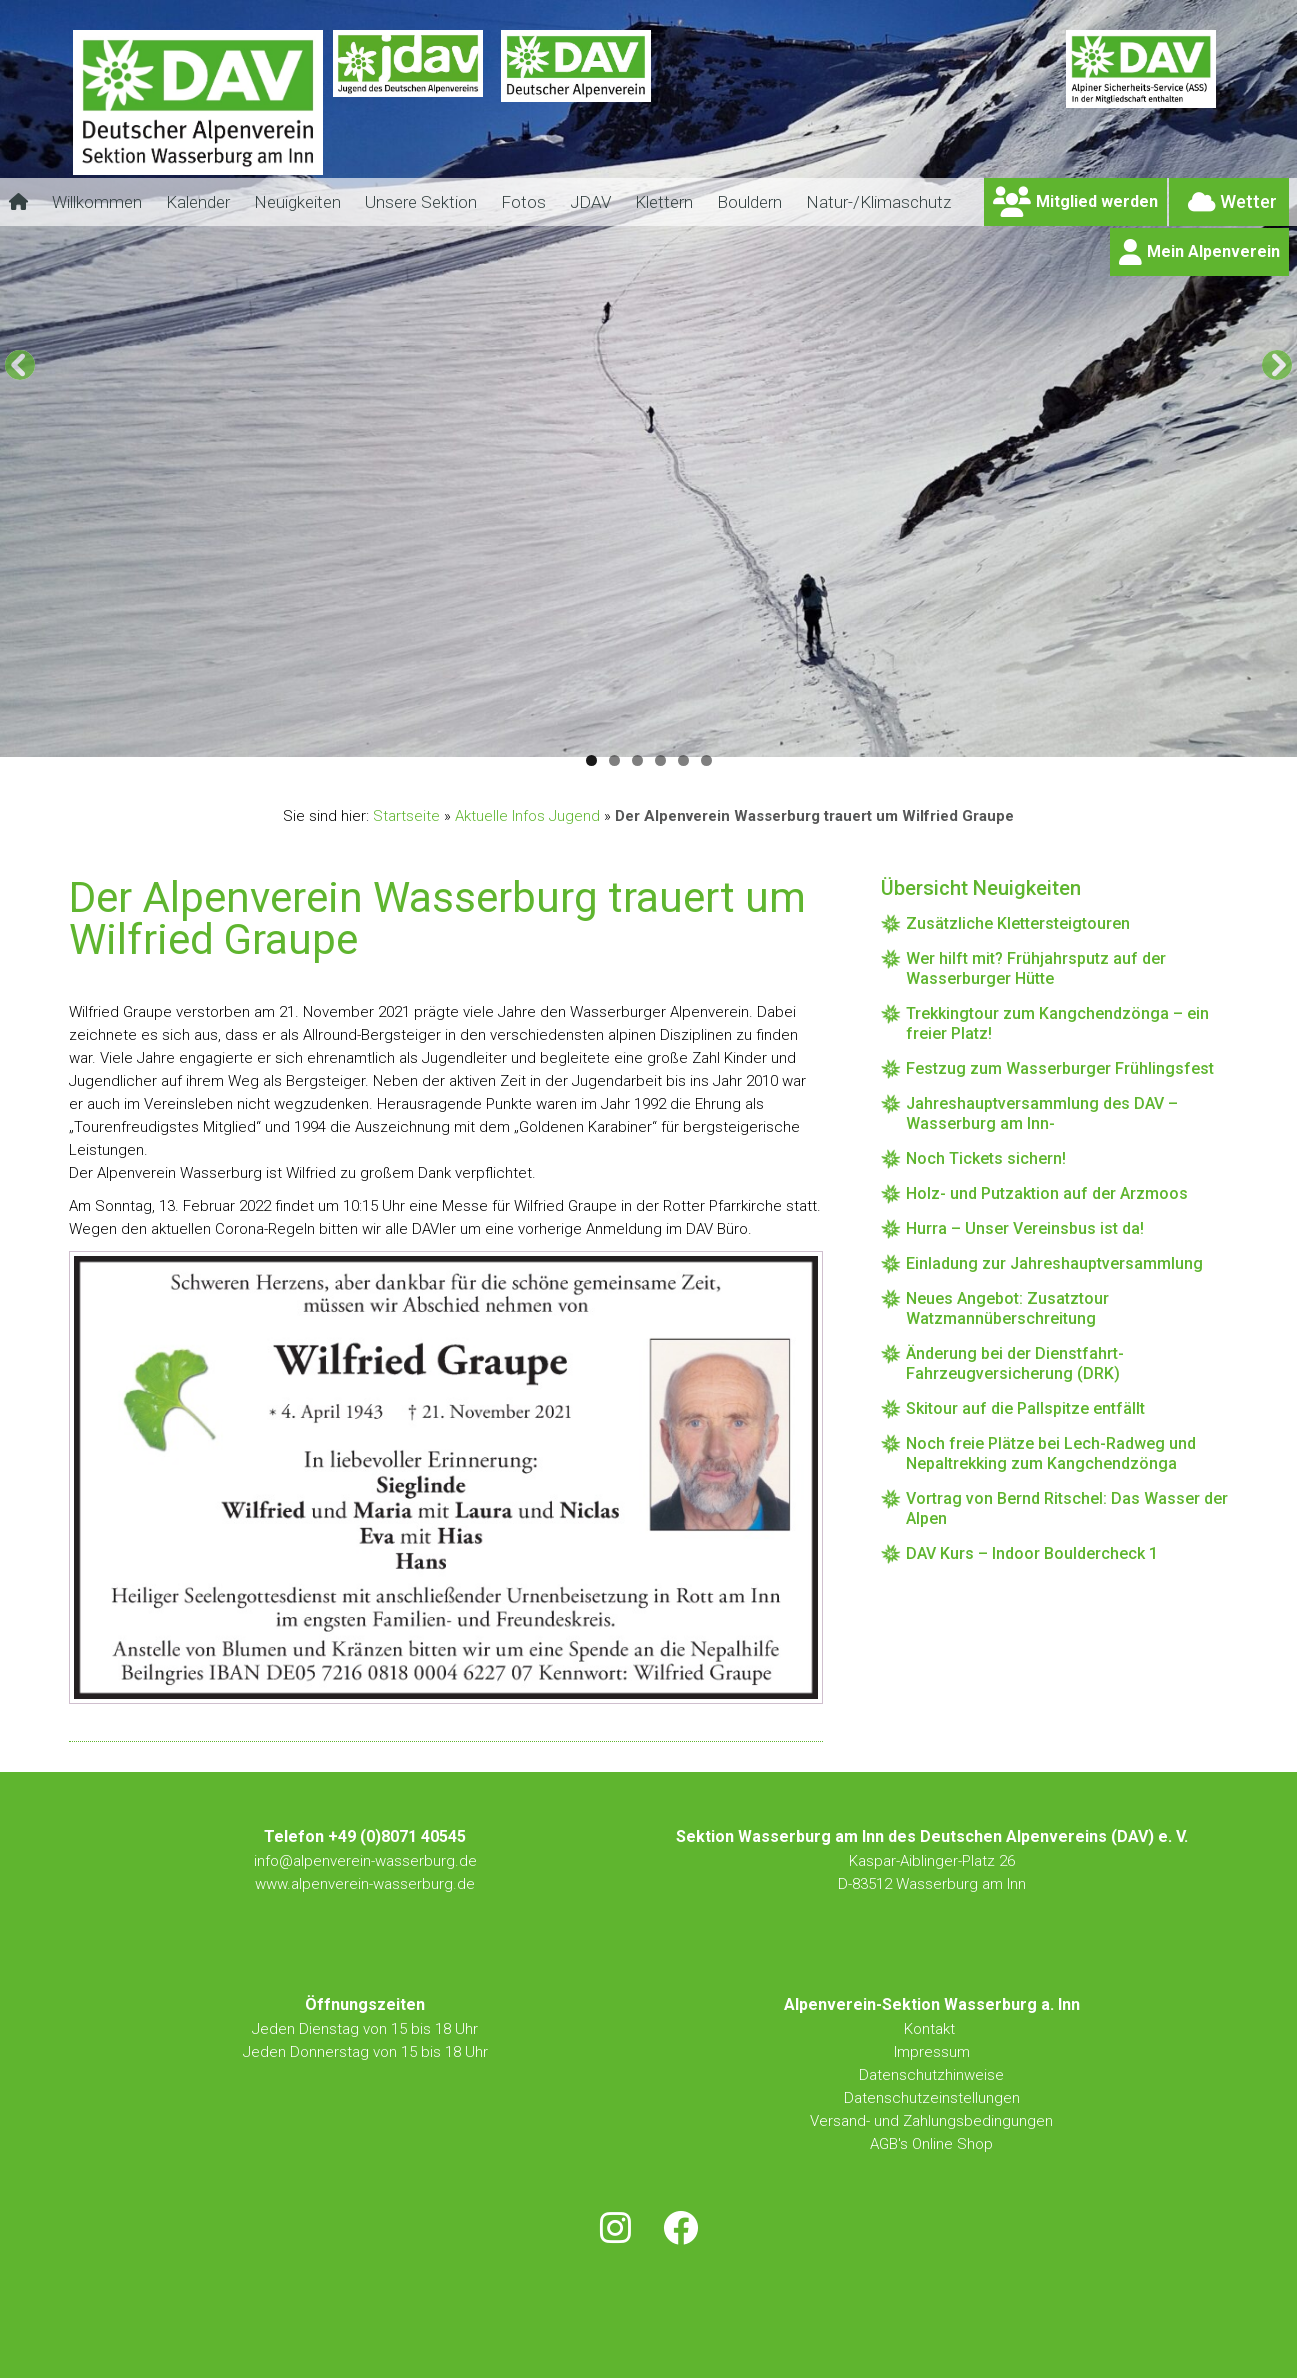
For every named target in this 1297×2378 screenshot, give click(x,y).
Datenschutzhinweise (931, 2075)
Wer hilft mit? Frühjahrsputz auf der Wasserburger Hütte (1036, 968)
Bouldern (749, 202)
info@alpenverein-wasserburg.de (365, 1861)
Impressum (932, 2052)
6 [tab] (706, 760)
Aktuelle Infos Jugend (527, 816)
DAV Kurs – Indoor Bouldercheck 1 (1032, 1553)
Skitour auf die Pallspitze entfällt (1025, 1408)
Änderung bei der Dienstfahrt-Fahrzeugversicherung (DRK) (1015, 1363)
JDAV (590, 202)
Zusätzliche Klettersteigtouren (1018, 923)
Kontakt (931, 2029)
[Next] (1277, 365)
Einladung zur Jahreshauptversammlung (1054, 1263)
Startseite (406, 816)
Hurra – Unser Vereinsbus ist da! (1025, 1228)
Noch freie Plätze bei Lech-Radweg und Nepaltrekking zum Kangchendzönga (1051, 1453)
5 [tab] (683, 760)
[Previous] (20, 365)
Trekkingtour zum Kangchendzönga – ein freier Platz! (1057, 1023)
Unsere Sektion (421, 202)
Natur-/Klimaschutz (878, 202)
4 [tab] (660, 760)
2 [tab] (614, 760)
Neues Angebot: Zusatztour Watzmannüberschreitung (1007, 1308)
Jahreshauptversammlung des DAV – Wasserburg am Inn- (1042, 1113)
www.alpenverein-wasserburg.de (365, 1884)
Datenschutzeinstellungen (932, 2098)
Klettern (664, 202)
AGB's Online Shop (931, 2144)
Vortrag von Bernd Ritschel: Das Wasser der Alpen (1067, 1508)
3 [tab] (637, 760)
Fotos (523, 202)
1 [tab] (591, 760)
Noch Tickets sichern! (986, 1158)
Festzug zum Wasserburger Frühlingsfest (1060, 1068)
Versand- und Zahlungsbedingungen (931, 2121)
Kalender (198, 202)
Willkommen (97, 202)
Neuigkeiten (297, 202)
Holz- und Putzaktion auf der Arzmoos (1047, 1193)
